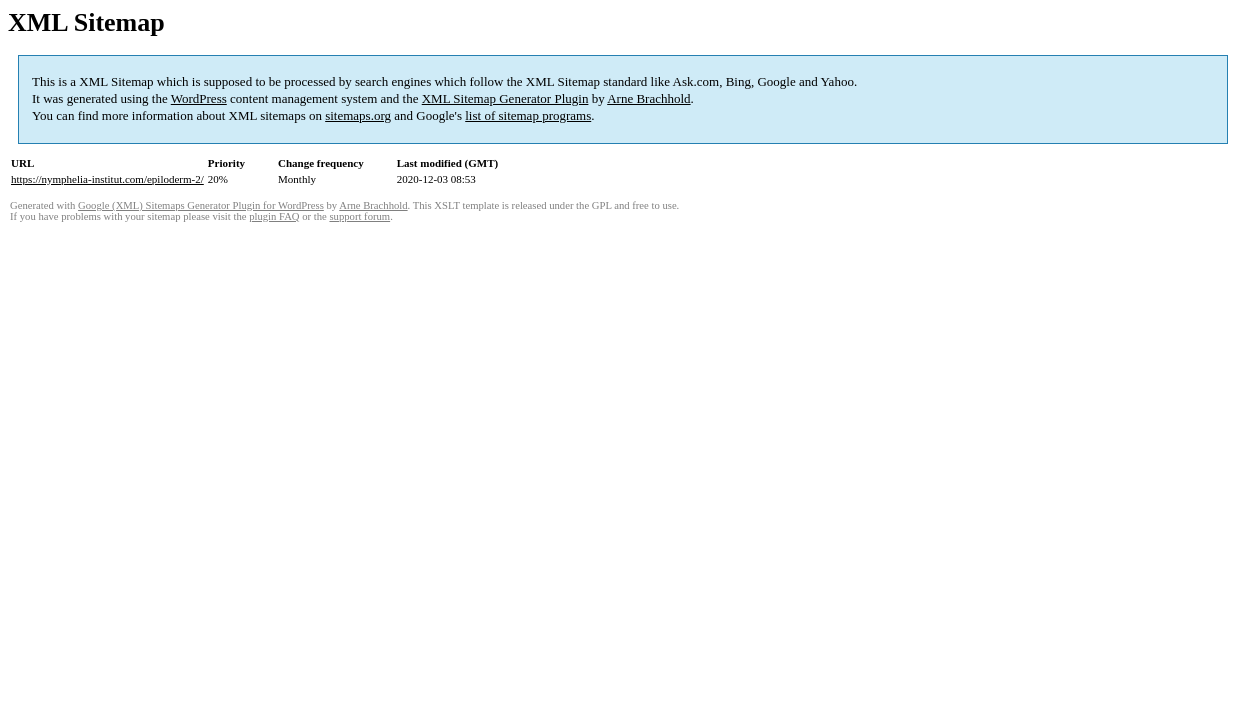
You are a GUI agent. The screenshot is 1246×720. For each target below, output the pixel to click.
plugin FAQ (274, 216)
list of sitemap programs (528, 115)
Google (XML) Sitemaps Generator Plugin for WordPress (201, 205)
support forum (359, 216)
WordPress (199, 98)
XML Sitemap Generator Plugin (505, 98)
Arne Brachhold (648, 98)
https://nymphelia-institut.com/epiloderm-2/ (107, 179)
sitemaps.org (358, 115)
